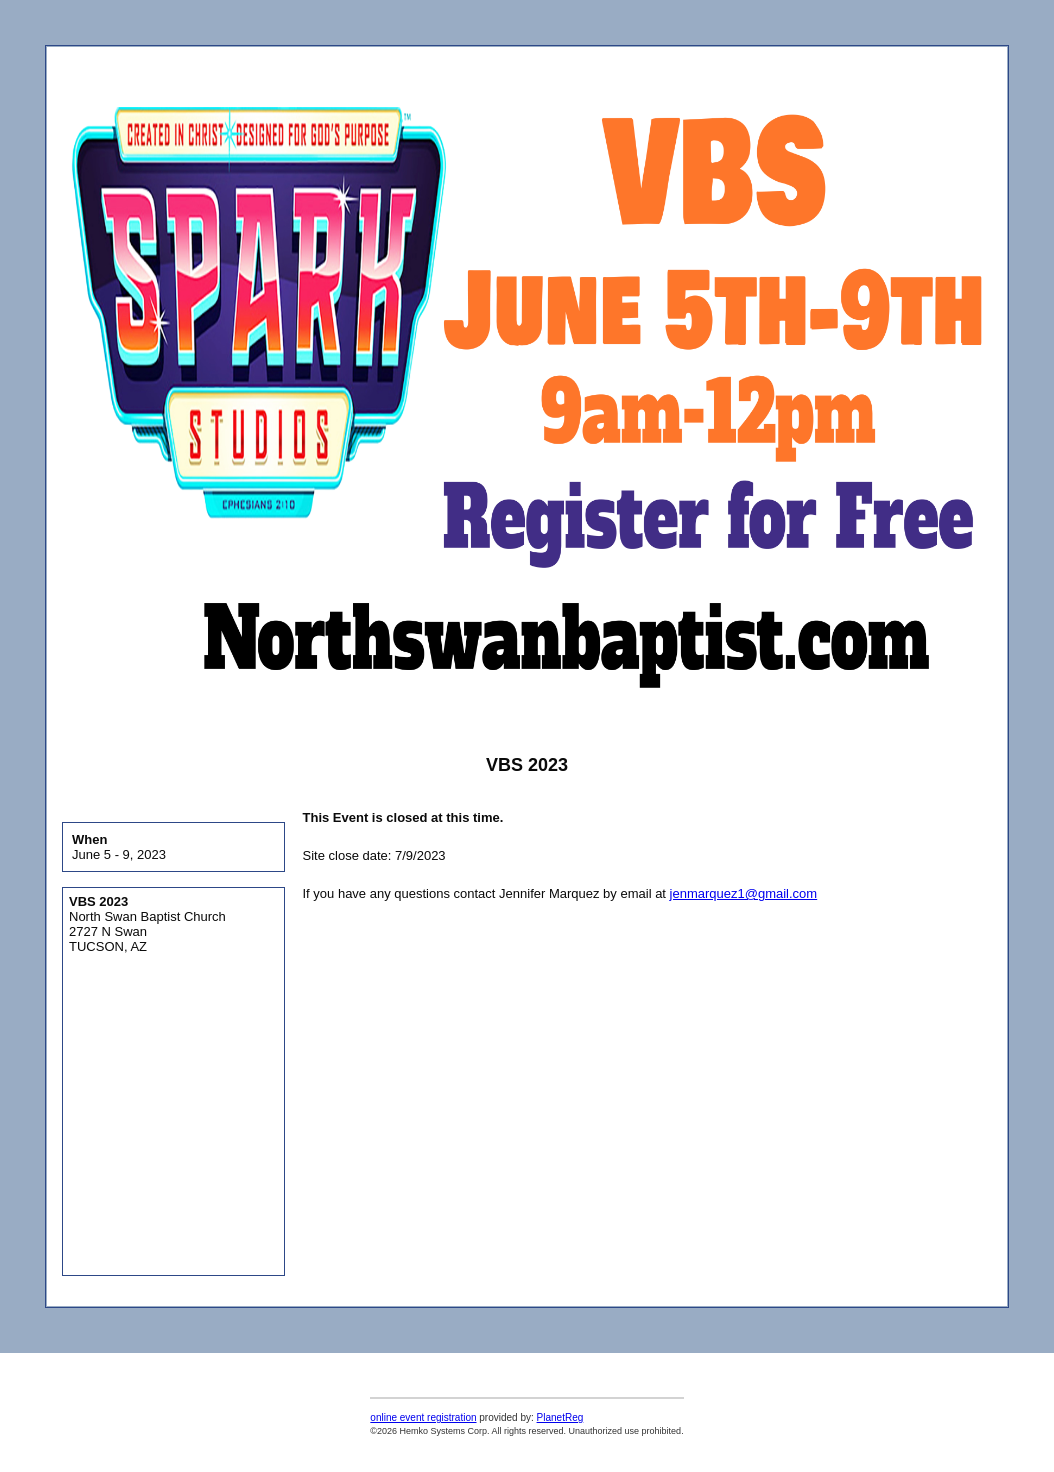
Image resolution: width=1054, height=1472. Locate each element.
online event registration (423, 1417)
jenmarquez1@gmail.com (744, 893)
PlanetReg (560, 1417)
